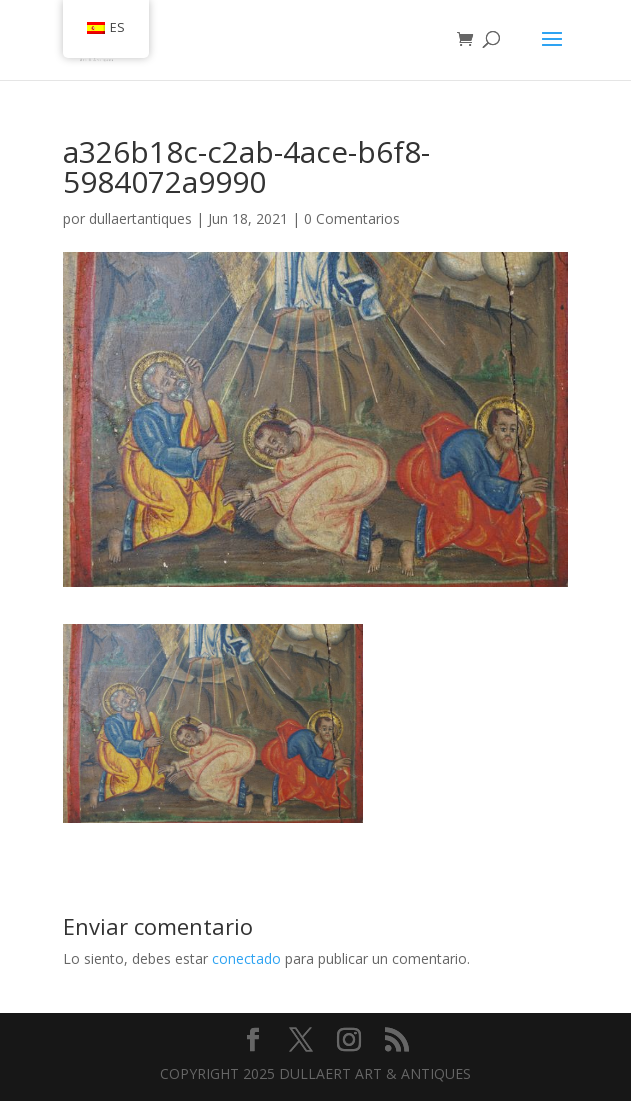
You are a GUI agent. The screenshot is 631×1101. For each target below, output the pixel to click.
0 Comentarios (352, 218)
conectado (246, 958)
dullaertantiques (140, 218)
